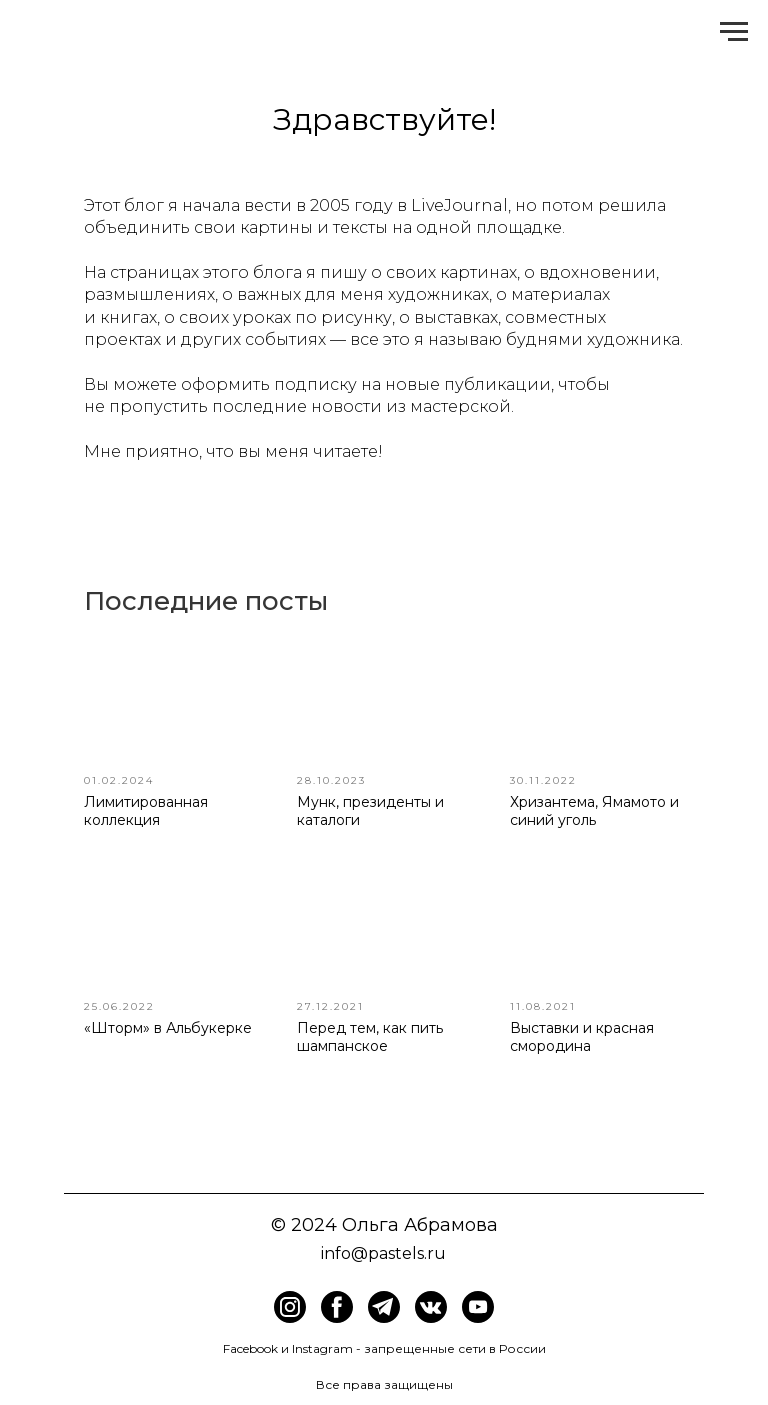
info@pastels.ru (383, 1253)
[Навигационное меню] (734, 32)
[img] (337, 1307)
